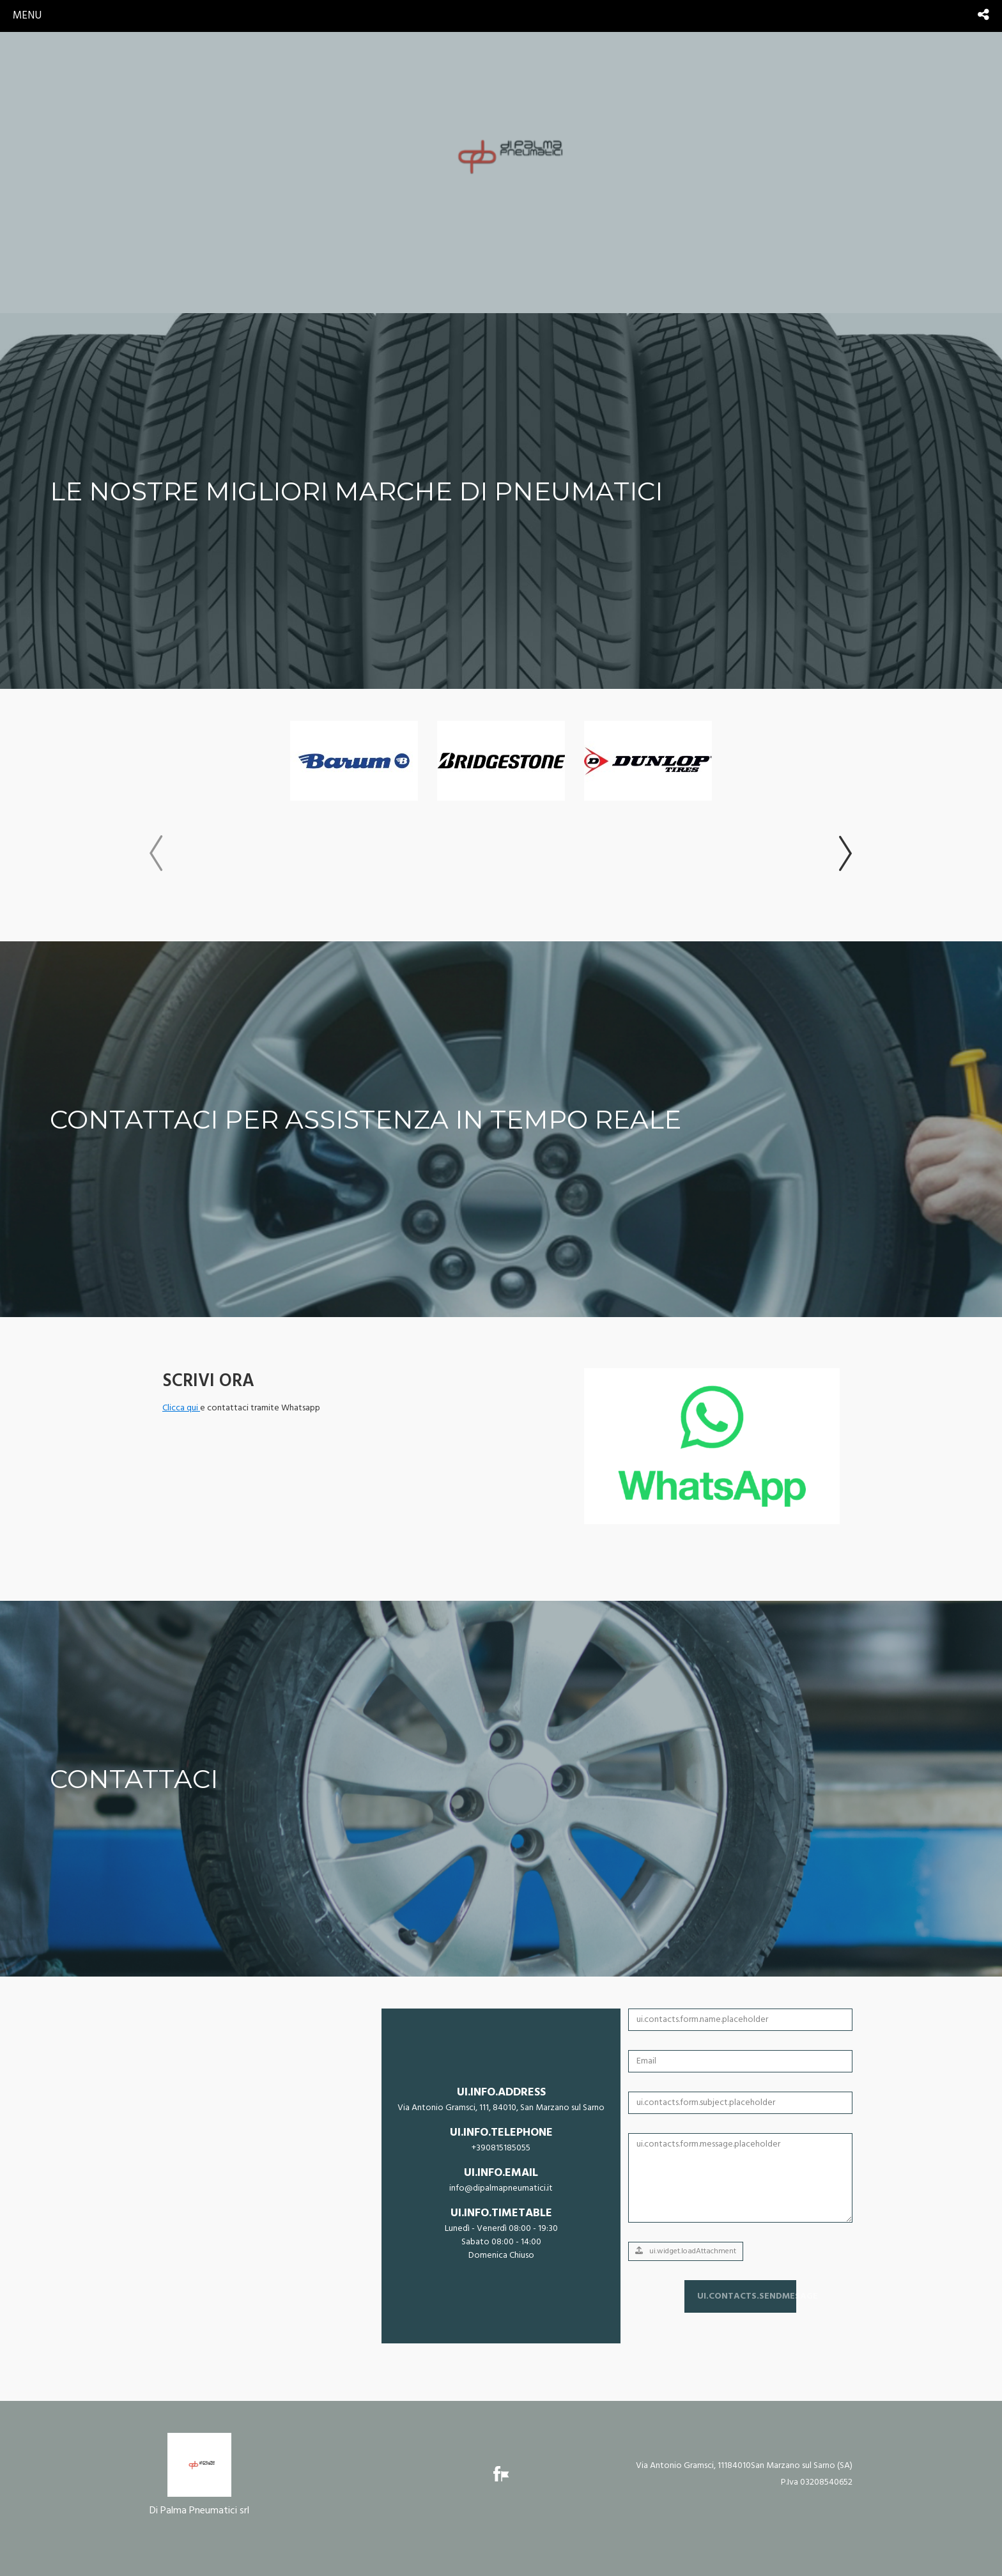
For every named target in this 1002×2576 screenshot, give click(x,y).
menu (27, 16)
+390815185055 (501, 2148)
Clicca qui (181, 1408)
